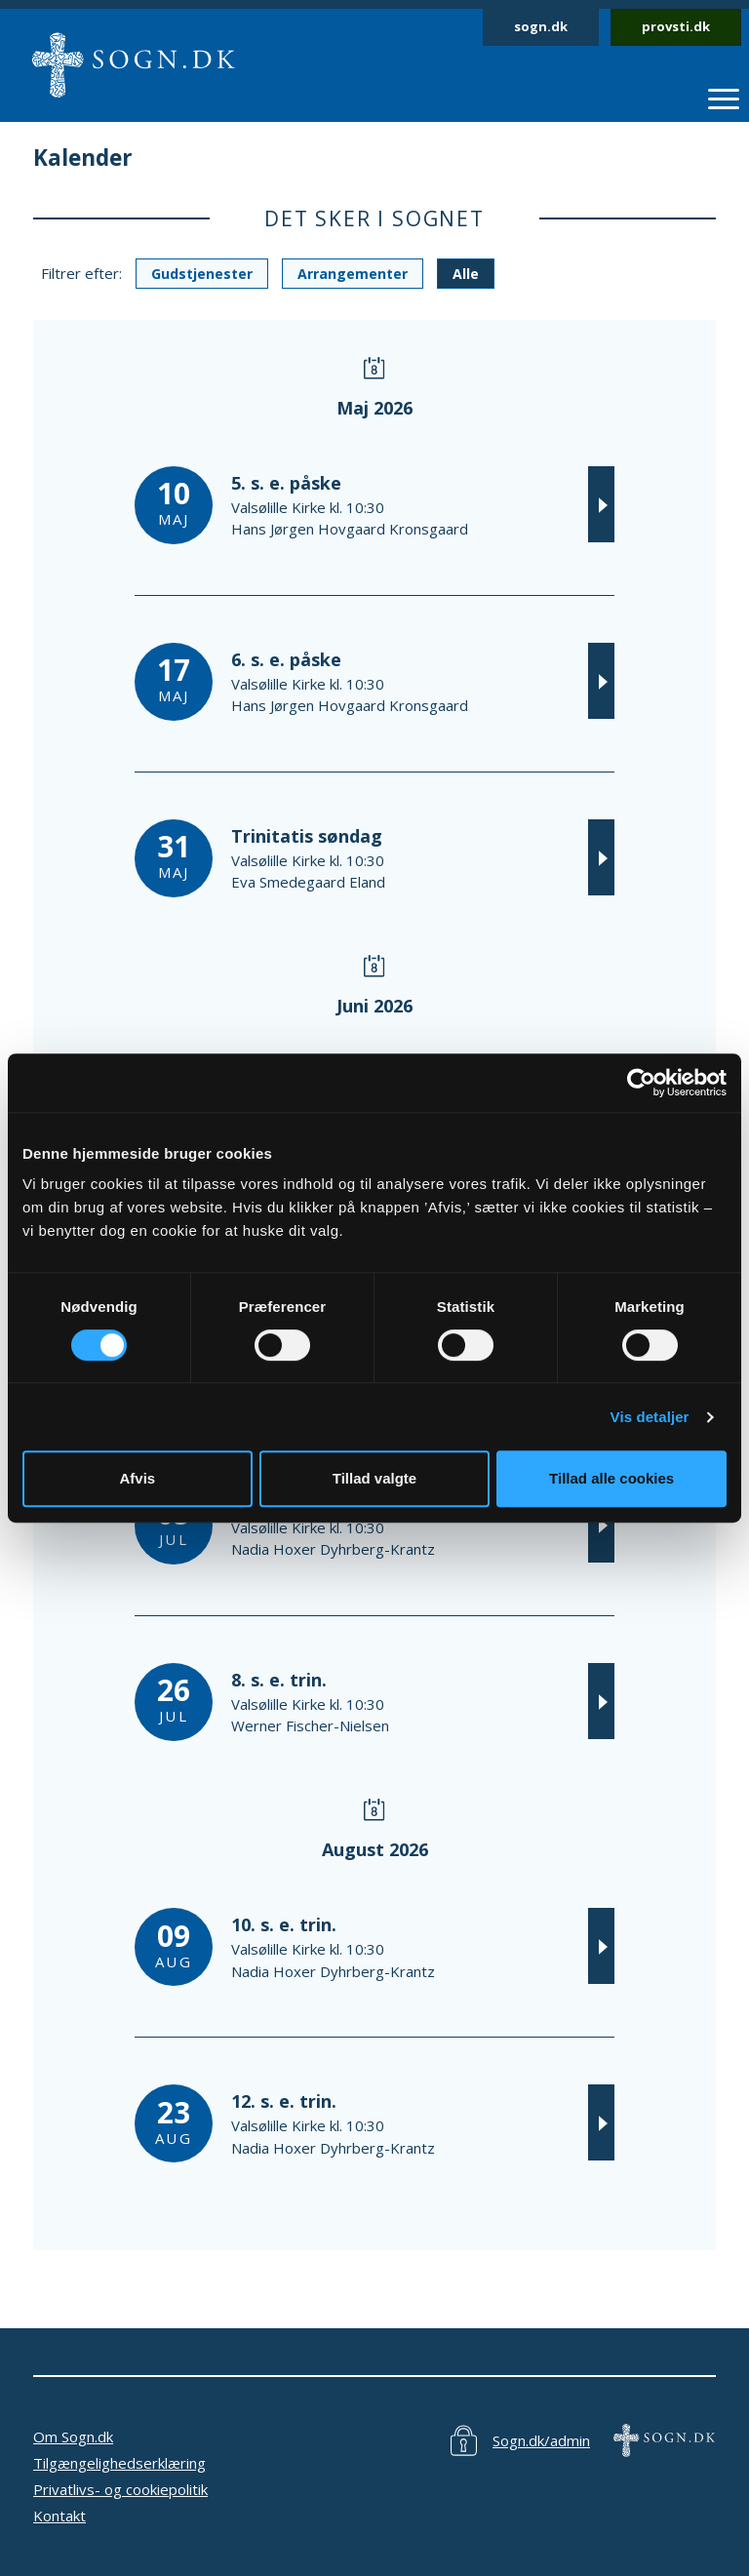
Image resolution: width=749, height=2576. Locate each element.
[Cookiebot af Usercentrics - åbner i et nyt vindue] (641, 1082)
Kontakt (59, 2515)
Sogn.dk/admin (541, 2440)
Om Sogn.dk (73, 2436)
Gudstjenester (202, 273)
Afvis (137, 1478)
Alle (466, 273)
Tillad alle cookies (611, 1478)
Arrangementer (352, 273)
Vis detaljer (650, 1416)
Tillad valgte (374, 1478)
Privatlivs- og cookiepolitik (120, 2489)
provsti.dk (676, 26)
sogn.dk (541, 26)
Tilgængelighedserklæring (119, 2463)
